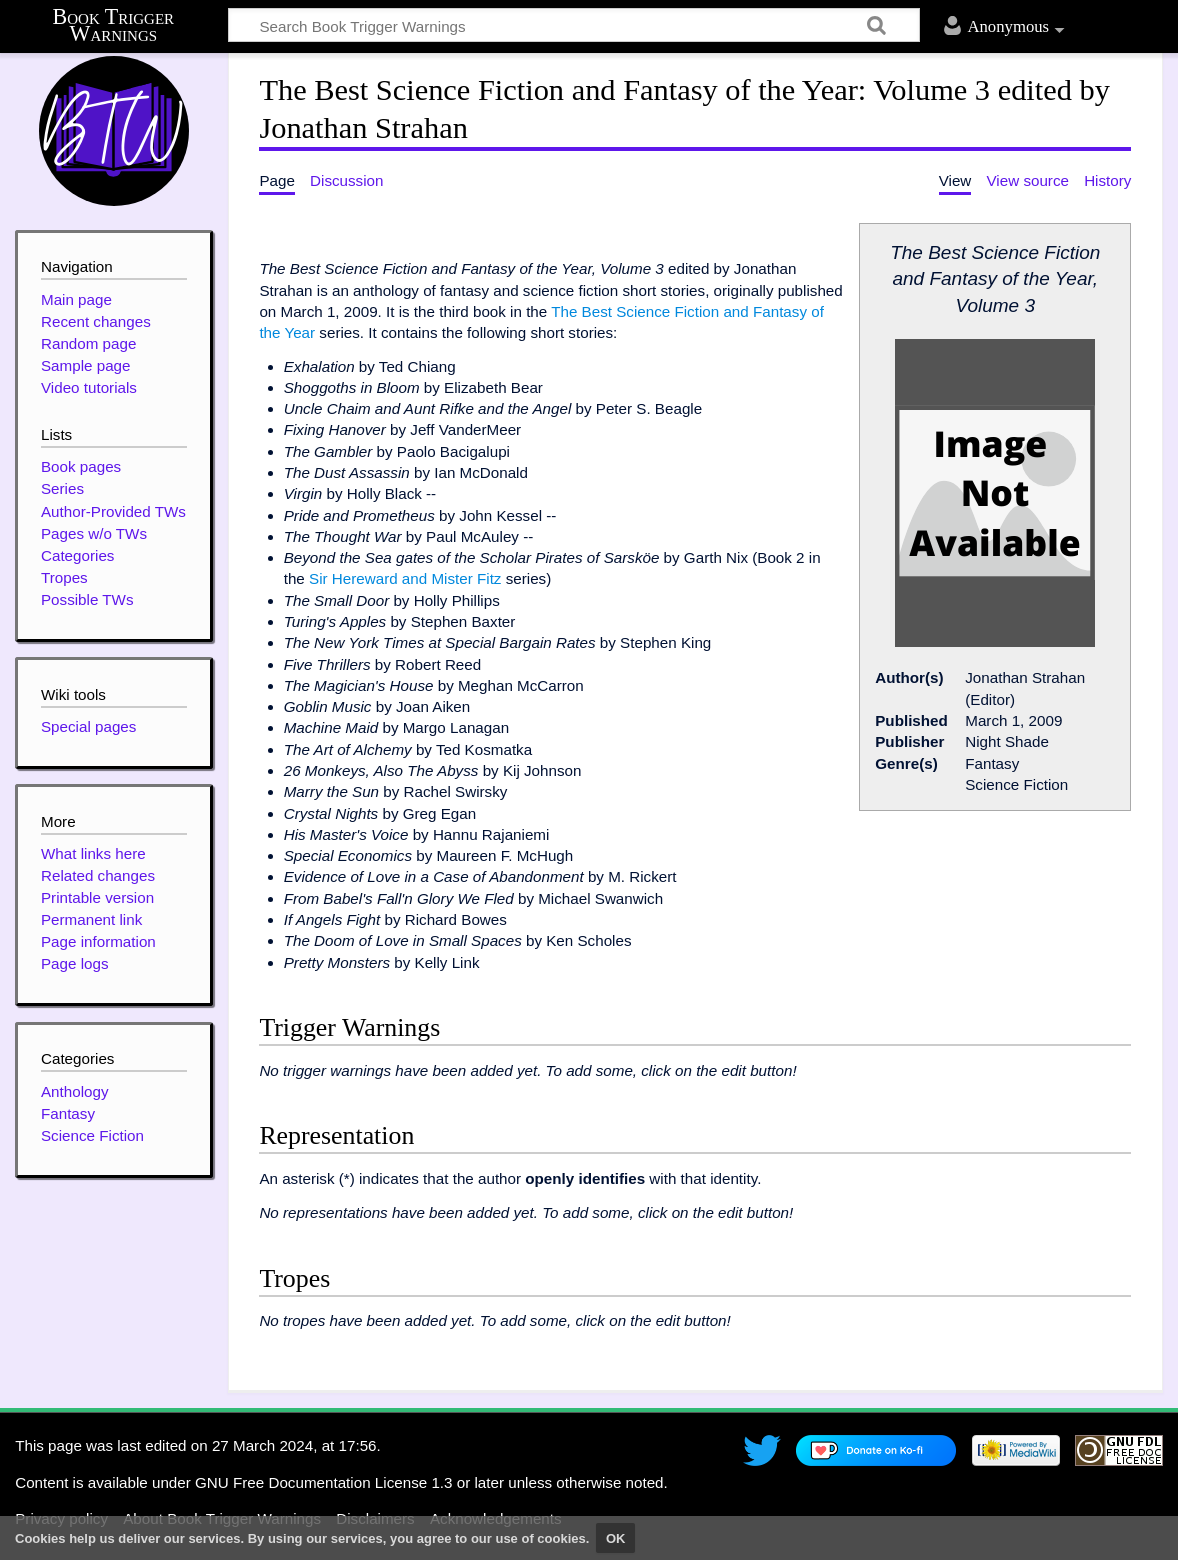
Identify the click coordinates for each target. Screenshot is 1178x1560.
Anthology (75, 1091)
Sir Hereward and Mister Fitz (405, 578)
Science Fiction (92, 1135)
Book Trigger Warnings (114, 25)
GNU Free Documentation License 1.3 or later (349, 1482)
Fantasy (68, 1113)
